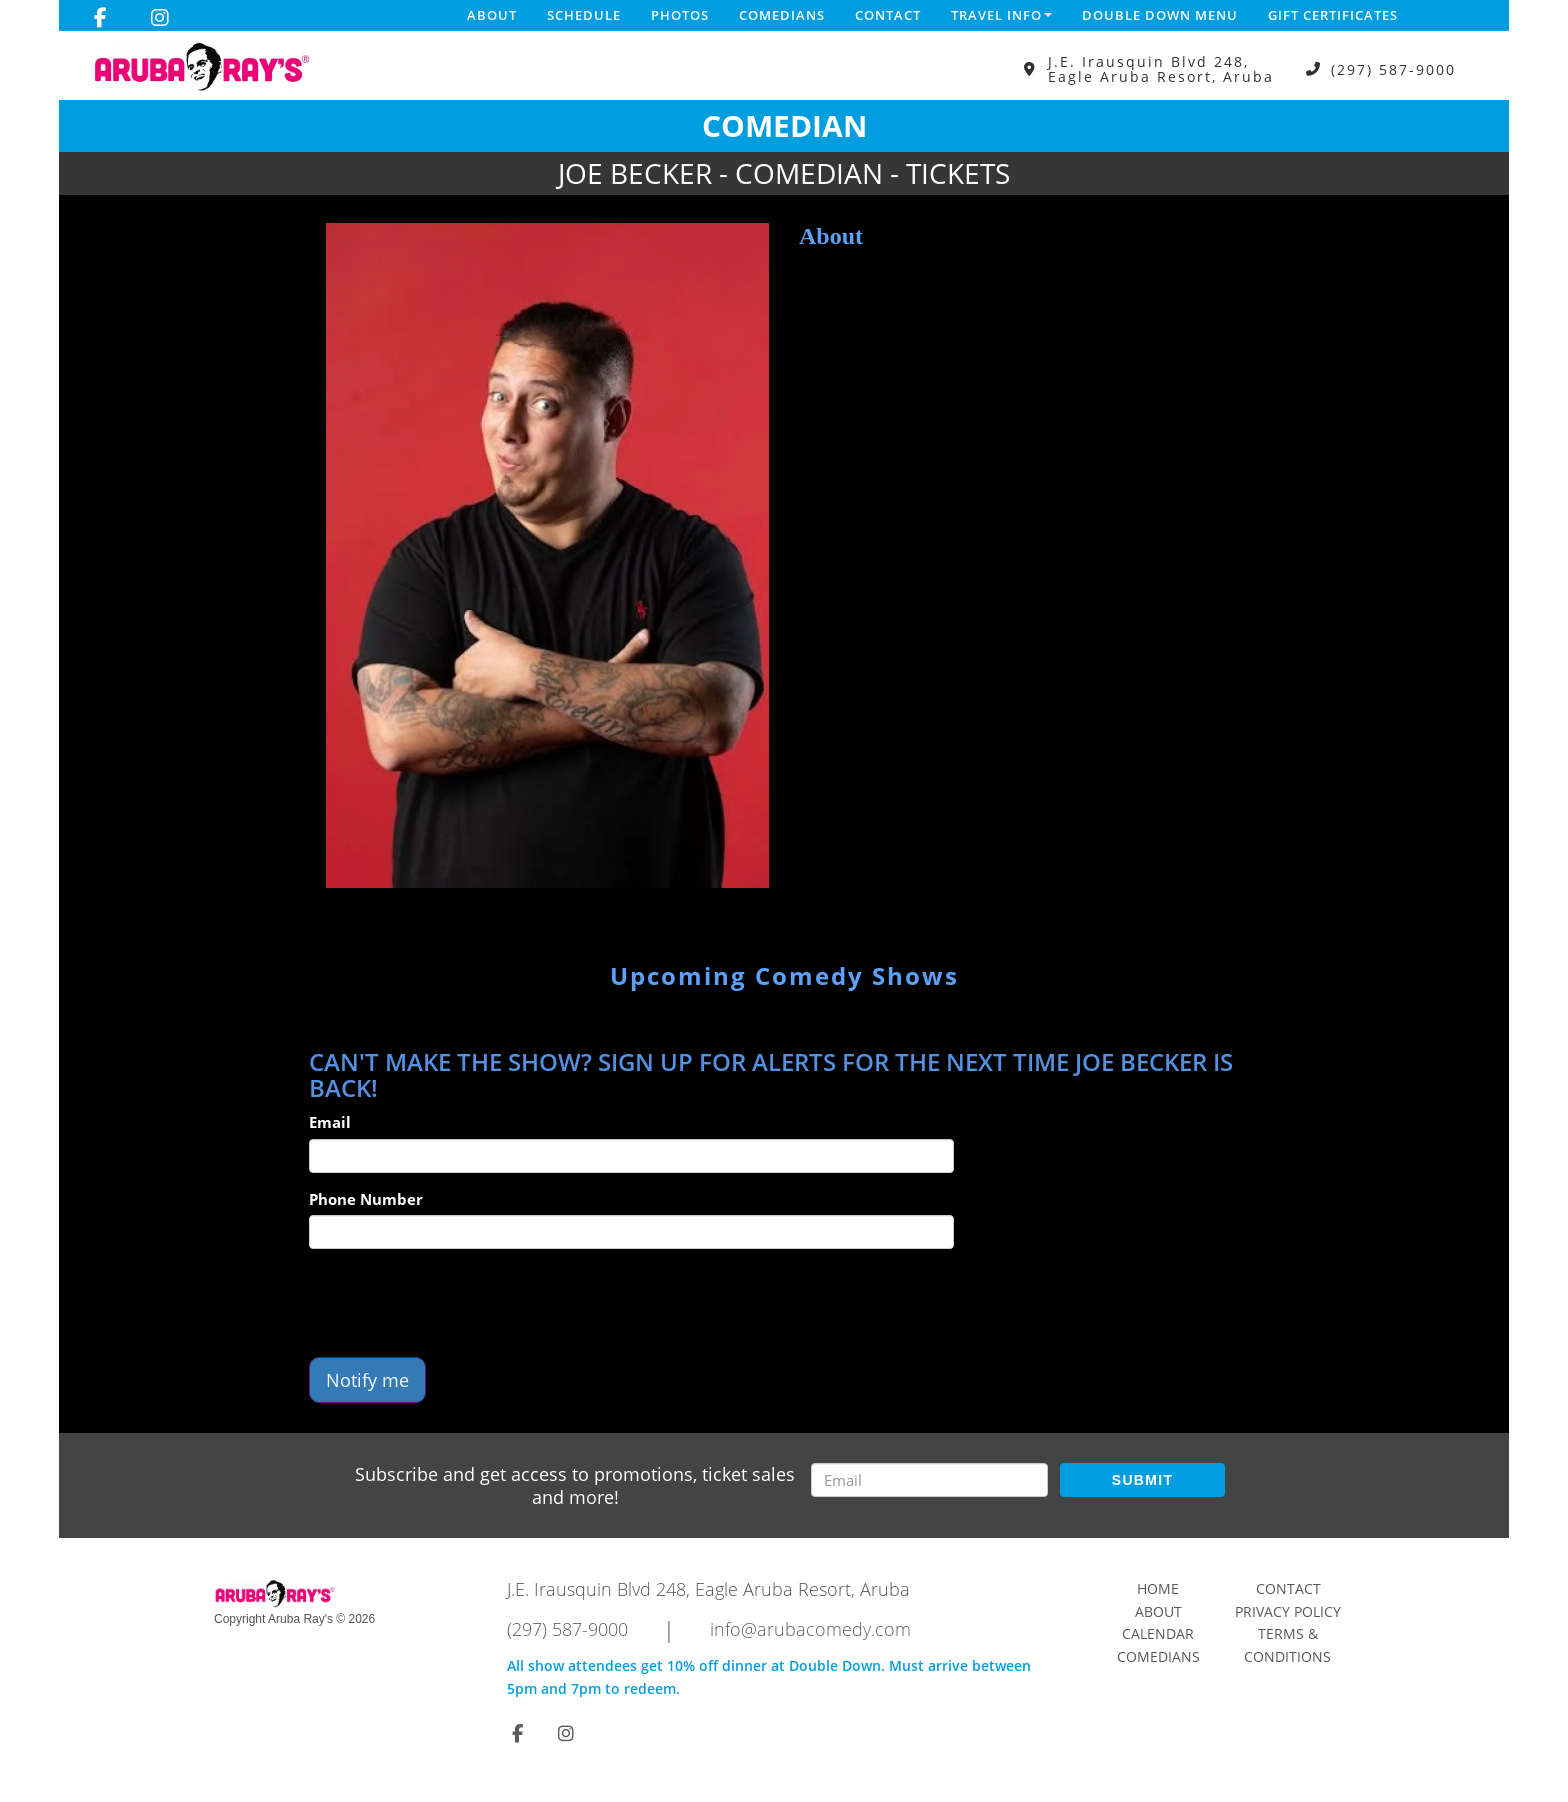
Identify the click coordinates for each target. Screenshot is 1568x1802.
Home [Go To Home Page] (1158, 1588)
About (492, 15)
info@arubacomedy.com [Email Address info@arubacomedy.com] (810, 1629)
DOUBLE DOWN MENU (1160, 15)
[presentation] (461, 1303)
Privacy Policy (1288, 1611)
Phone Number (366, 1199)
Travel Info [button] (1001, 15)
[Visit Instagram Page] (160, 18)
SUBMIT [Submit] (1142, 1480)
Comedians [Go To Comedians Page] (1158, 1656)
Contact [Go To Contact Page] (1288, 1588)
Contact (888, 15)
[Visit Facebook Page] (100, 18)
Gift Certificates (1333, 15)
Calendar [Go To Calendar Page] (1158, 1633)
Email (330, 1122)
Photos (680, 15)
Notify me (367, 1380)
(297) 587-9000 (1393, 69)
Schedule (584, 15)
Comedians (782, 15)
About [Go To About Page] (1158, 1611)
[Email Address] (929, 1480)
